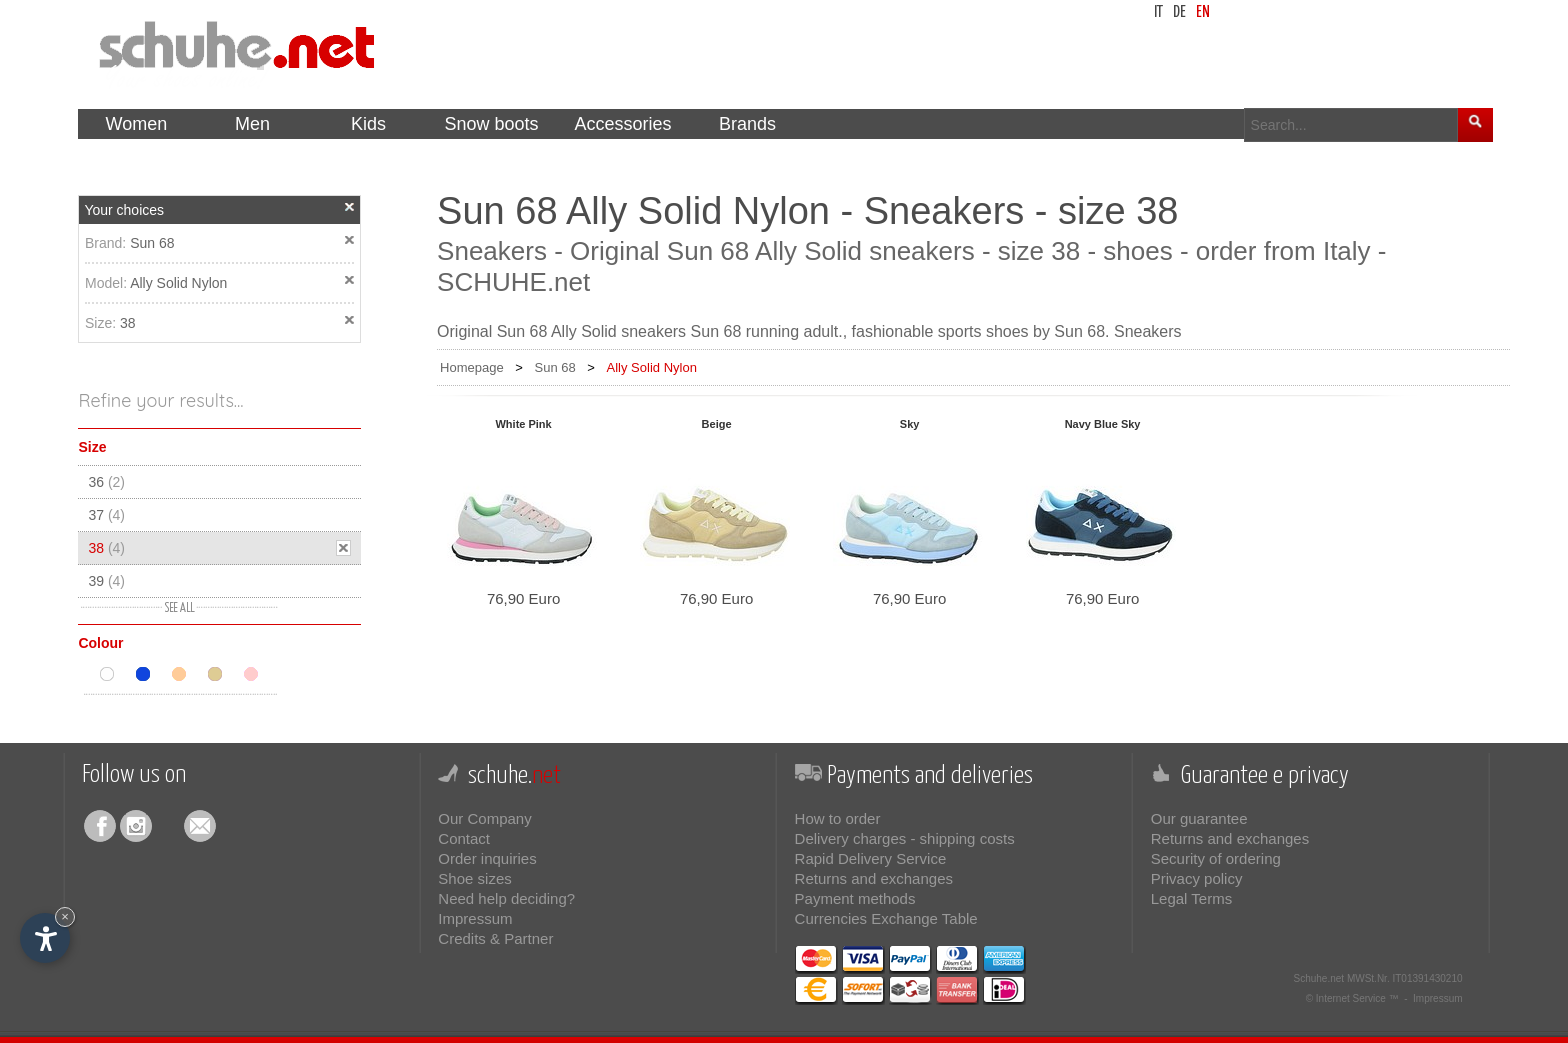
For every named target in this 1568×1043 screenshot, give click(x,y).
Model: (107, 283)
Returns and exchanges (874, 878)
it (1158, 12)
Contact (464, 838)
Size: (102, 323)
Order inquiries (487, 858)
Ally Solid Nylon (178, 283)
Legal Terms (1191, 898)
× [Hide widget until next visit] (65, 916)
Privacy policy (1197, 878)
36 (106, 482)
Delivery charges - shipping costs (905, 838)
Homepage (472, 367)
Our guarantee (1199, 818)
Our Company (484, 818)
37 (106, 515)
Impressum (475, 918)
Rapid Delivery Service (871, 858)
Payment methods (855, 898)
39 (106, 581)
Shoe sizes (474, 878)
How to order (838, 818)
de (1179, 12)
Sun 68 (152, 243)
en (1203, 12)
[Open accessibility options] (45, 938)
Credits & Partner (495, 938)
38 (128, 323)
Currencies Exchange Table (886, 918)
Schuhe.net (1319, 978)
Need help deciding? (506, 898)
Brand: (107, 243)
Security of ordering (1216, 858)
